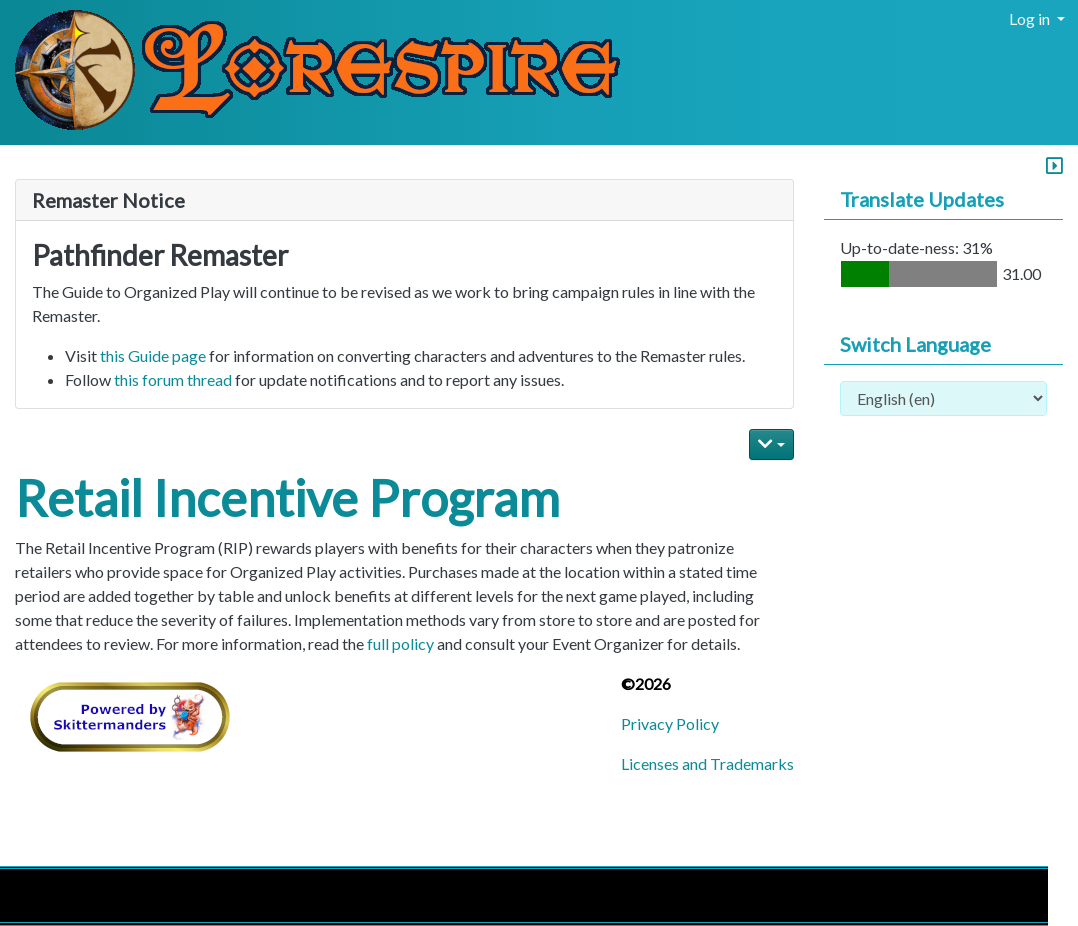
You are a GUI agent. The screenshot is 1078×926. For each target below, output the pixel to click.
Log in (1031, 18)
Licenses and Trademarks (707, 763)
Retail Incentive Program (287, 498)
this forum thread (173, 379)
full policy (400, 643)
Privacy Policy (670, 723)
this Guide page (153, 355)
